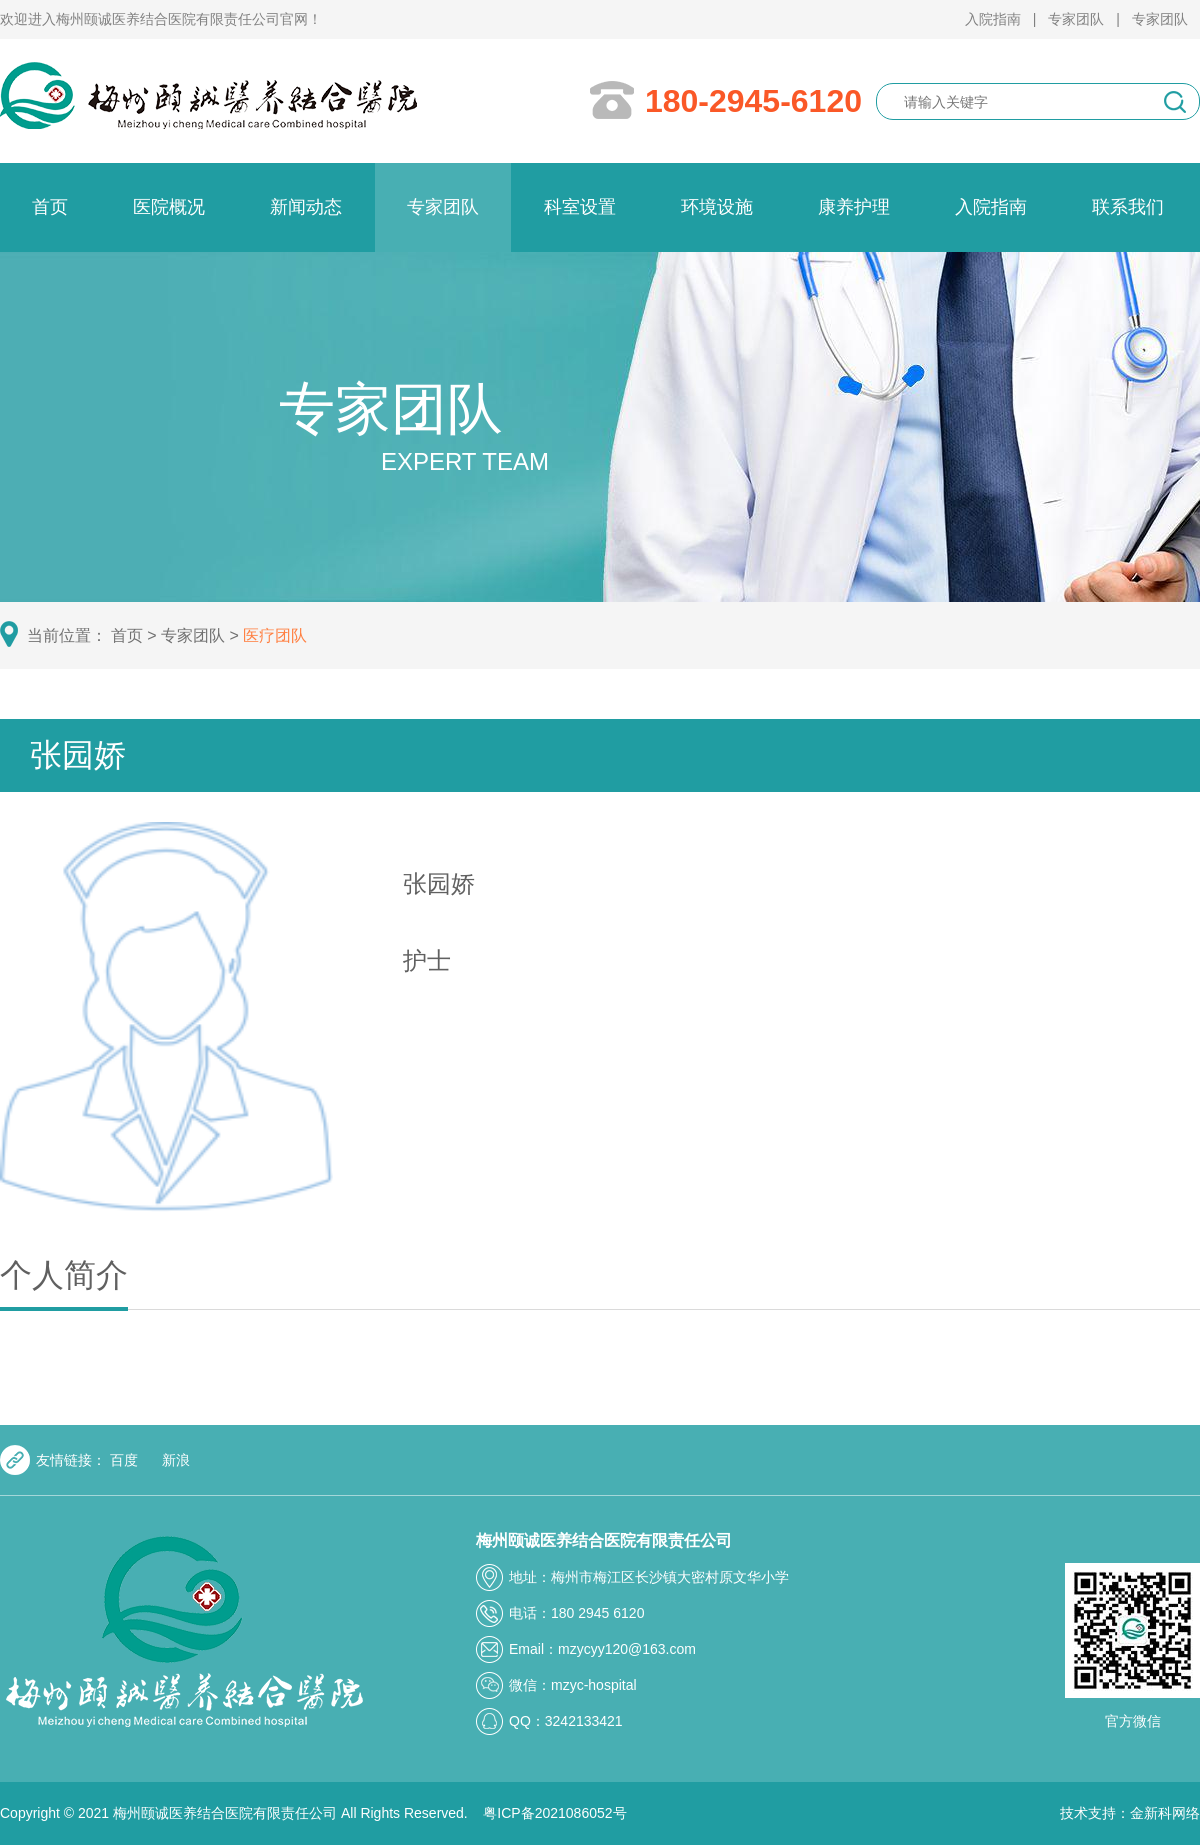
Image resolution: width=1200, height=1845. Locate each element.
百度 (126, 1463)
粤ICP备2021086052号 (554, 1813)
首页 (136, 635)
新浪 (176, 1463)
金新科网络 (1165, 1813)
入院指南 (993, 19)
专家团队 (1076, 19)
